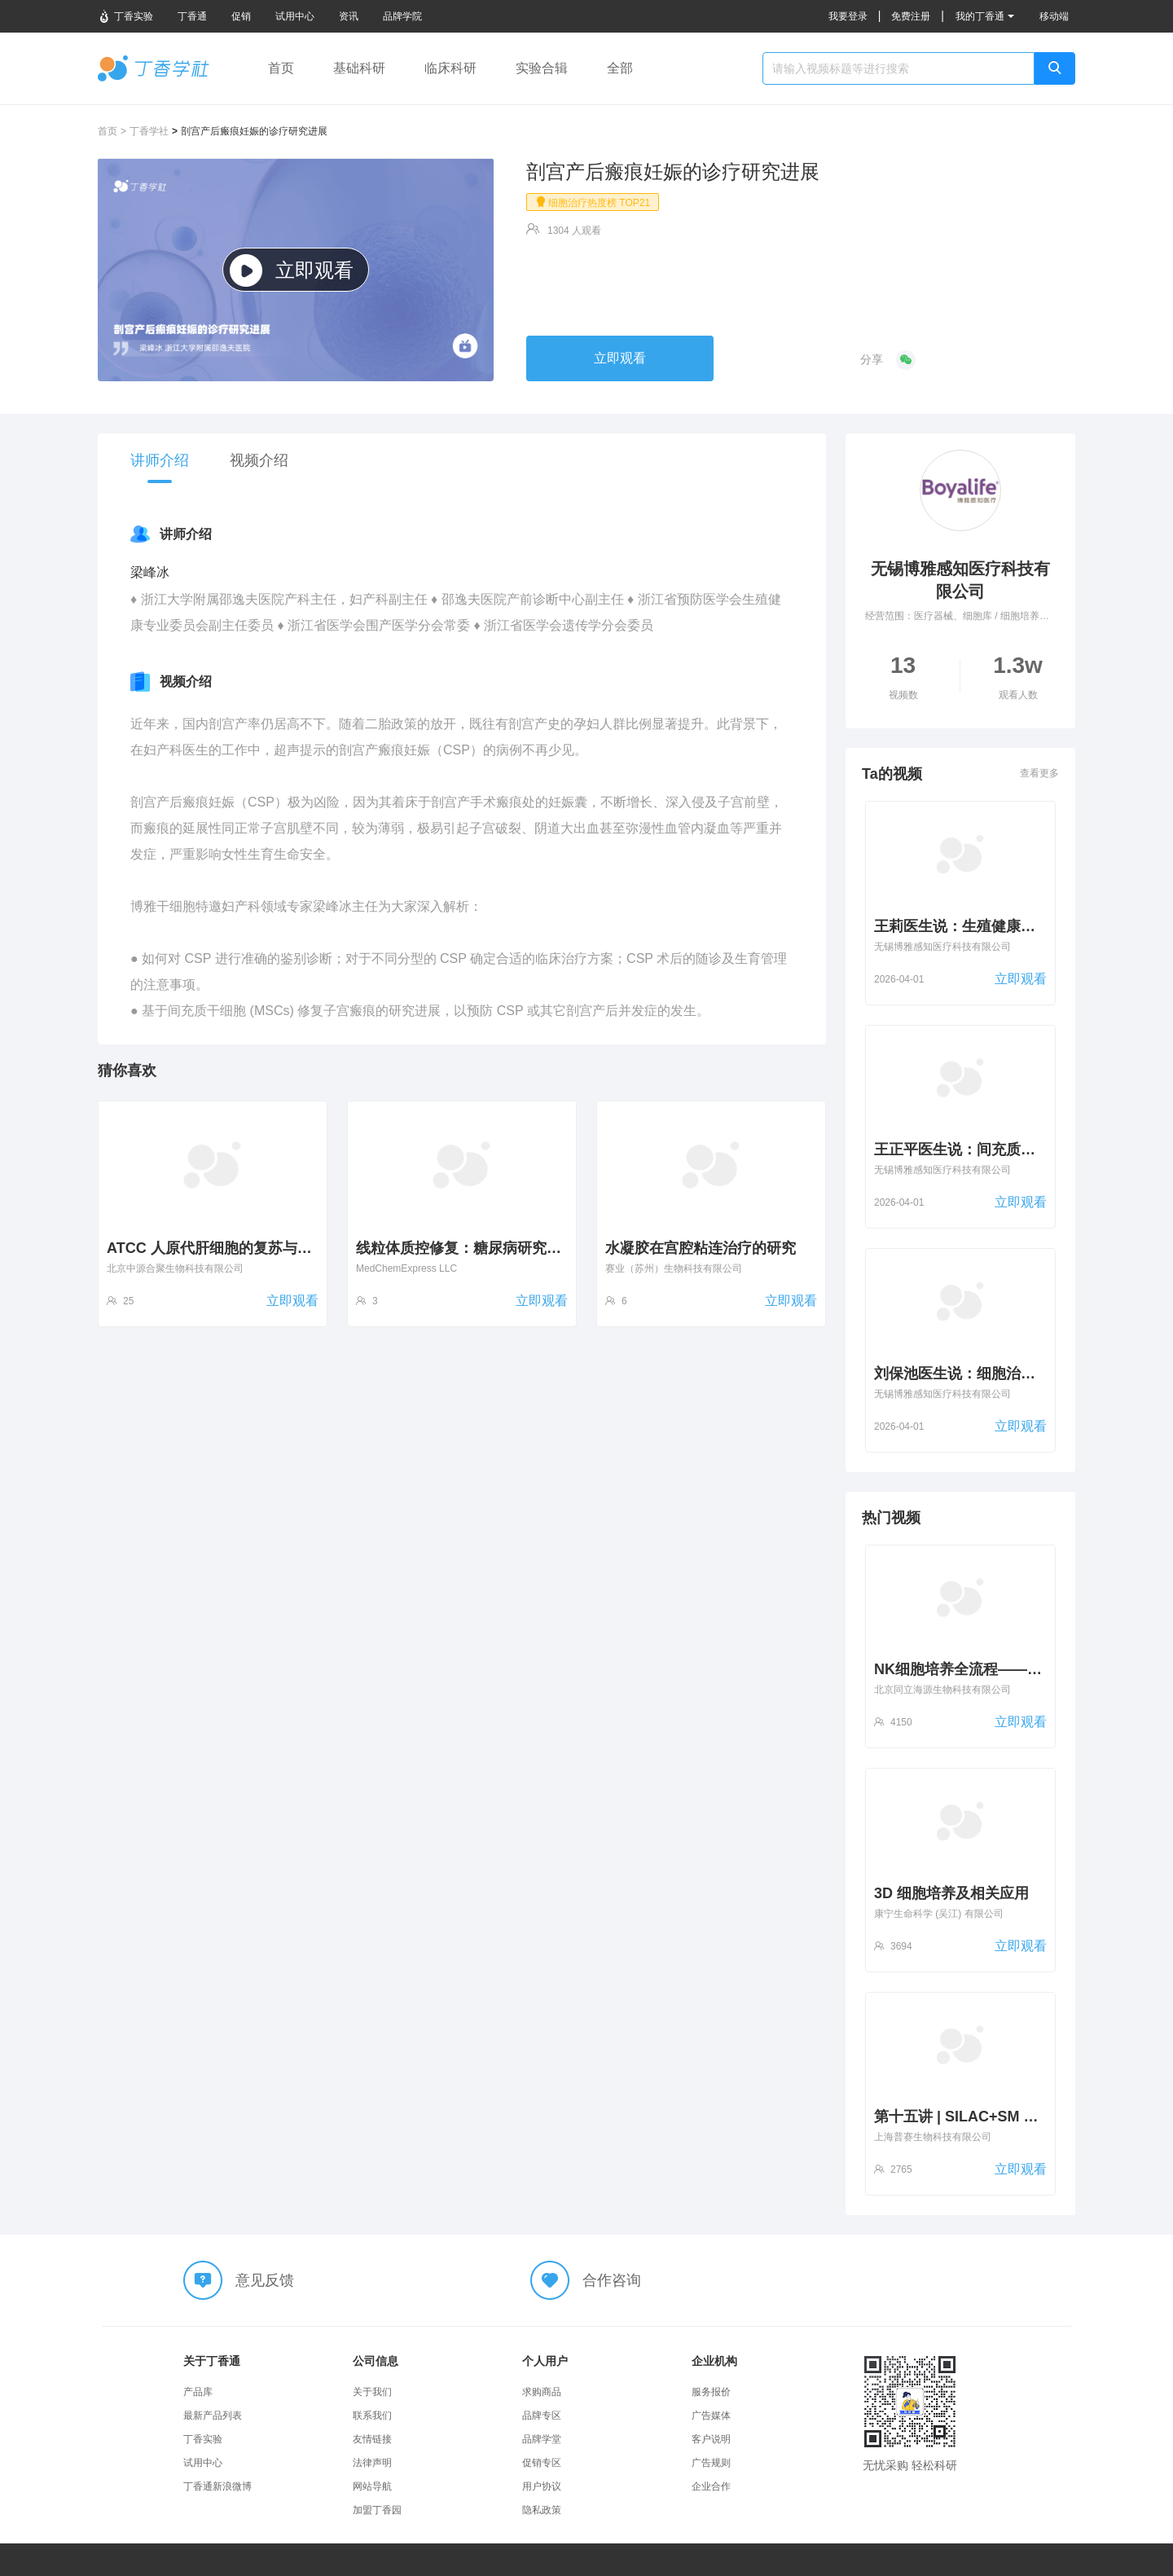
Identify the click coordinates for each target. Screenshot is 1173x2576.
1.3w (1017, 677)
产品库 (198, 2392)
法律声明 (372, 2462)
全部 (620, 68)
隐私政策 (541, 2510)
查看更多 (1039, 773)
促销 (241, 16)
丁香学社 (153, 68)
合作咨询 (611, 2280)
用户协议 (541, 2486)
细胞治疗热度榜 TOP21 (592, 202)
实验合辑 (542, 68)
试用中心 (294, 16)
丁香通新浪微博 (217, 2486)
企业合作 (711, 2486)
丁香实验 (125, 16)
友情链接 (372, 2439)
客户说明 (711, 2439)
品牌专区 (541, 2415)
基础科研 (359, 68)
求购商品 (541, 2392)
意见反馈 (264, 2280)
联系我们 (372, 2415)
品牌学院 (402, 16)
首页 (281, 68)
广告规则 (711, 2462)
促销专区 (541, 2462)
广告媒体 (711, 2415)
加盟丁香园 (377, 2510)
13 (903, 677)
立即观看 (292, 270)
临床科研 (450, 68)
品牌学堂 (541, 2439)
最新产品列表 (212, 2415)
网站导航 (372, 2486)
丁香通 (192, 16)
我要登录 (848, 16)
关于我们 (372, 2392)
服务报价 (711, 2392)
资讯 (348, 16)
